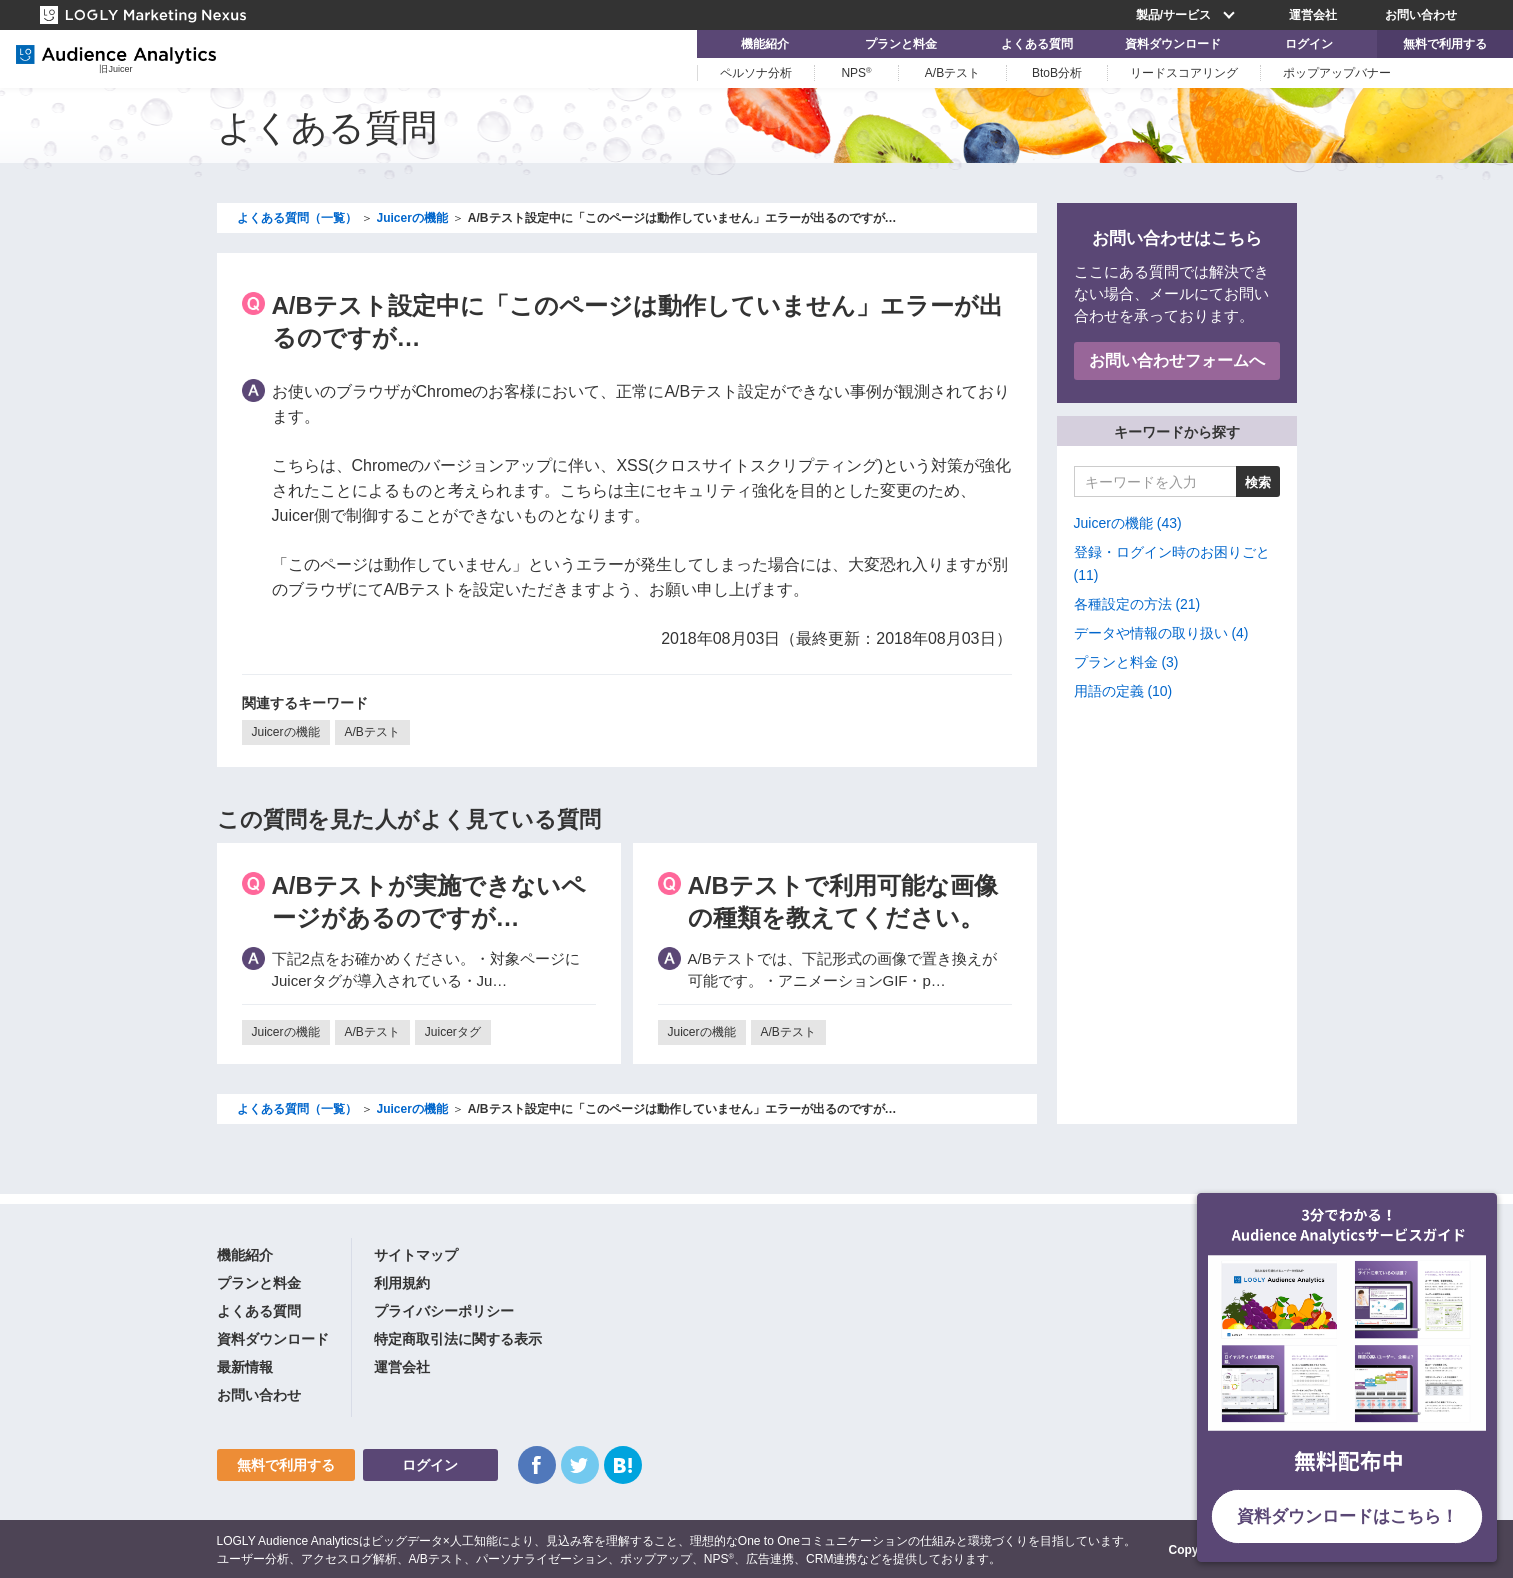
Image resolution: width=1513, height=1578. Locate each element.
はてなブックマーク (623, 1465)
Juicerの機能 (286, 732)
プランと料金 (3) (1126, 662)
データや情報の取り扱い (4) (1161, 633)
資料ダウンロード (1173, 44)
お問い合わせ (1421, 15)
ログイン (1309, 44)
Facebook (537, 1465)
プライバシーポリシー (444, 1311)
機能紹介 (765, 44)
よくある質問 (1037, 44)
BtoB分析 (1057, 73)
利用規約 (402, 1283)
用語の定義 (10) (1123, 691)
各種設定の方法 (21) (1137, 604)
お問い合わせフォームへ (1177, 360)
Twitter (580, 1465)
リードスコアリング (1184, 73)
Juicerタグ (453, 1032)
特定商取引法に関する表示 (458, 1339)
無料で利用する (1445, 44)
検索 (1258, 482)
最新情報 (245, 1367)
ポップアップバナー (1337, 73)
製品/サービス (1188, 15)
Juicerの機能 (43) (1128, 523)
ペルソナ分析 (756, 73)
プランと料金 (901, 44)
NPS (856, 73)
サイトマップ (416, 1255)
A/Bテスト (952, 73)
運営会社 (1313, 15)
